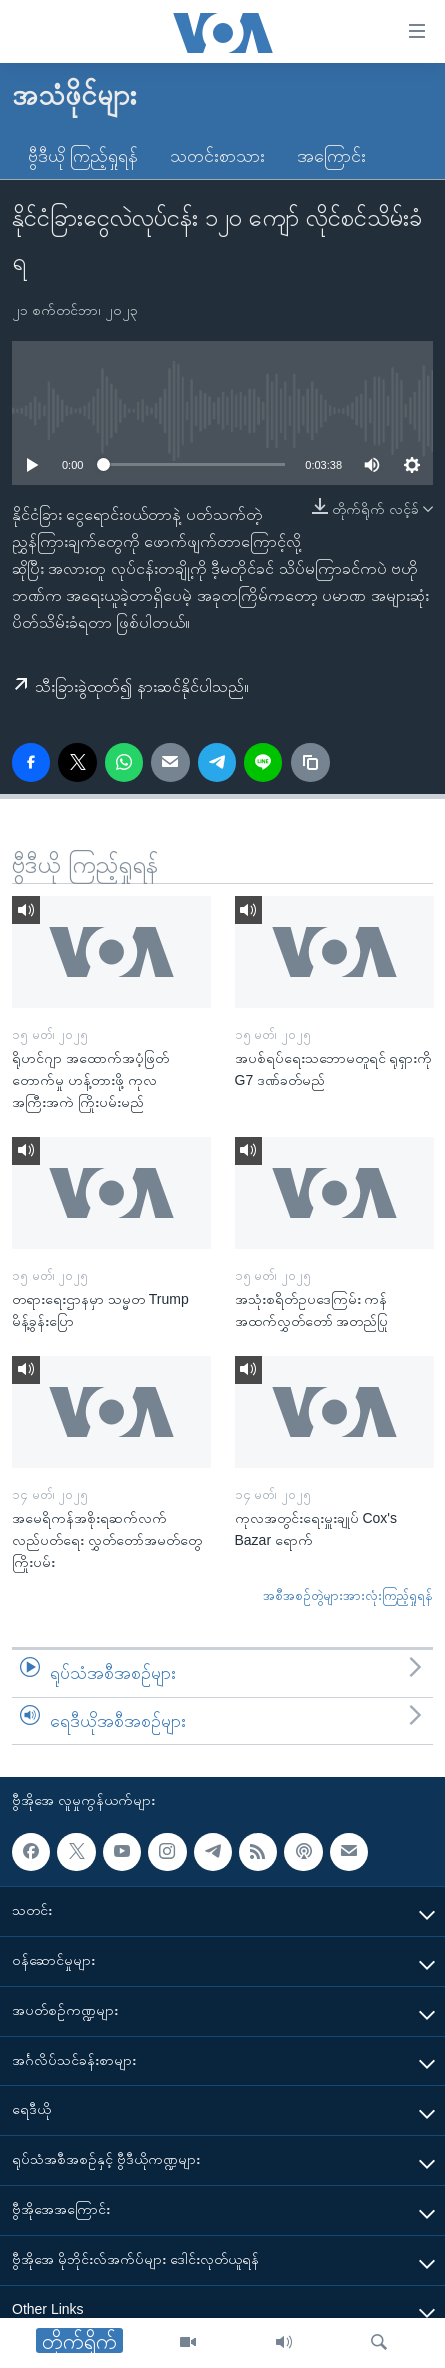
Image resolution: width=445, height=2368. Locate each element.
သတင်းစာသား (217, 156)
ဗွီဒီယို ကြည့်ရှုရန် (83, 156)
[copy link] (310, 762)
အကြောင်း (331, 156)
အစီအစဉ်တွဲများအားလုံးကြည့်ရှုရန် (348, 1595)
